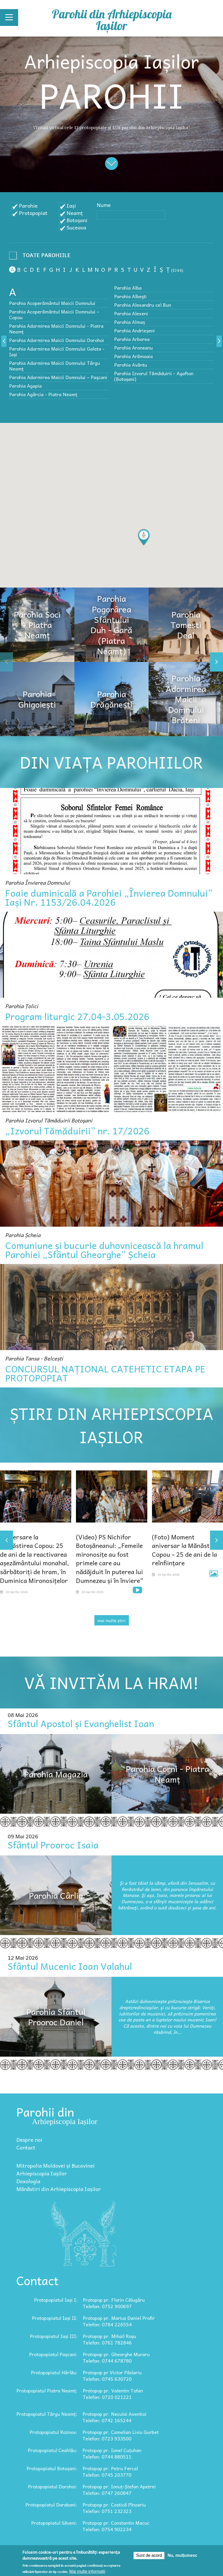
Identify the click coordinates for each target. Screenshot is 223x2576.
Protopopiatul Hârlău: (54, 2372)
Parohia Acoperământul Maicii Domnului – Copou (54, 314)
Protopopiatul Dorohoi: (52, 2486)
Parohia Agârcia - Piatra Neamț (43, 394)
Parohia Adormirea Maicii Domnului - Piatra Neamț (56, 328)
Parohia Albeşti (130, 296)
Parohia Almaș (129, 322)
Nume (104, 205)
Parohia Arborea (132, 339)
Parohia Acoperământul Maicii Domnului (52, 303)
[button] (143, 537)
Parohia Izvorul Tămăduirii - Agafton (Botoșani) (153, 376)
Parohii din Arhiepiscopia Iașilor (111, 19)
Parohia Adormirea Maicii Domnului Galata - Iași (56, 351)
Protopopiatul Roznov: (53, 2432)
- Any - (41, 256)
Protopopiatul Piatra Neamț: (47, 2390)
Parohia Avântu (130, 364)
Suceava (76, 227)
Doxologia (28, 2181)
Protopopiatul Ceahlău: (52, 2450)
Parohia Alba (128, 287)
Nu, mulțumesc (182, 2555)
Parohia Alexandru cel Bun (142, 305)
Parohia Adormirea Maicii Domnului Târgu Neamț (54, 365)
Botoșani (77, 220)
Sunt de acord (149, 2555)
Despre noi (29, 2139)
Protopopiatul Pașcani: (53, 2354)
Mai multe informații (87, 2571)
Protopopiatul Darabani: (51, 2504)
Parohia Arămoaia (133, 356)
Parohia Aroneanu (133, 347)
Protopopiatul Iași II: (55, 2318)
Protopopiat (33, 213)
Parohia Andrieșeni (134, 330)
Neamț (75, 213)
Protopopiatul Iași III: (54, 2336)
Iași (71, 205)
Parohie (28, 205)
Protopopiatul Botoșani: (51, 2468)
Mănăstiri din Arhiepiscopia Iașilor (58, 2189)
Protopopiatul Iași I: (56, 2299)
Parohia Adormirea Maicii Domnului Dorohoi (56, 340)
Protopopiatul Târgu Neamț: (46, 2414)
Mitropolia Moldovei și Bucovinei (55, 2165)
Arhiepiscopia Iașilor (41, 2173)
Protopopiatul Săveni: (54, 2522)
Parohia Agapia (25, 385)
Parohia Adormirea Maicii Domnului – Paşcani (58, 377)
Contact (25, 2147)
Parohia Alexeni (131, 313)
